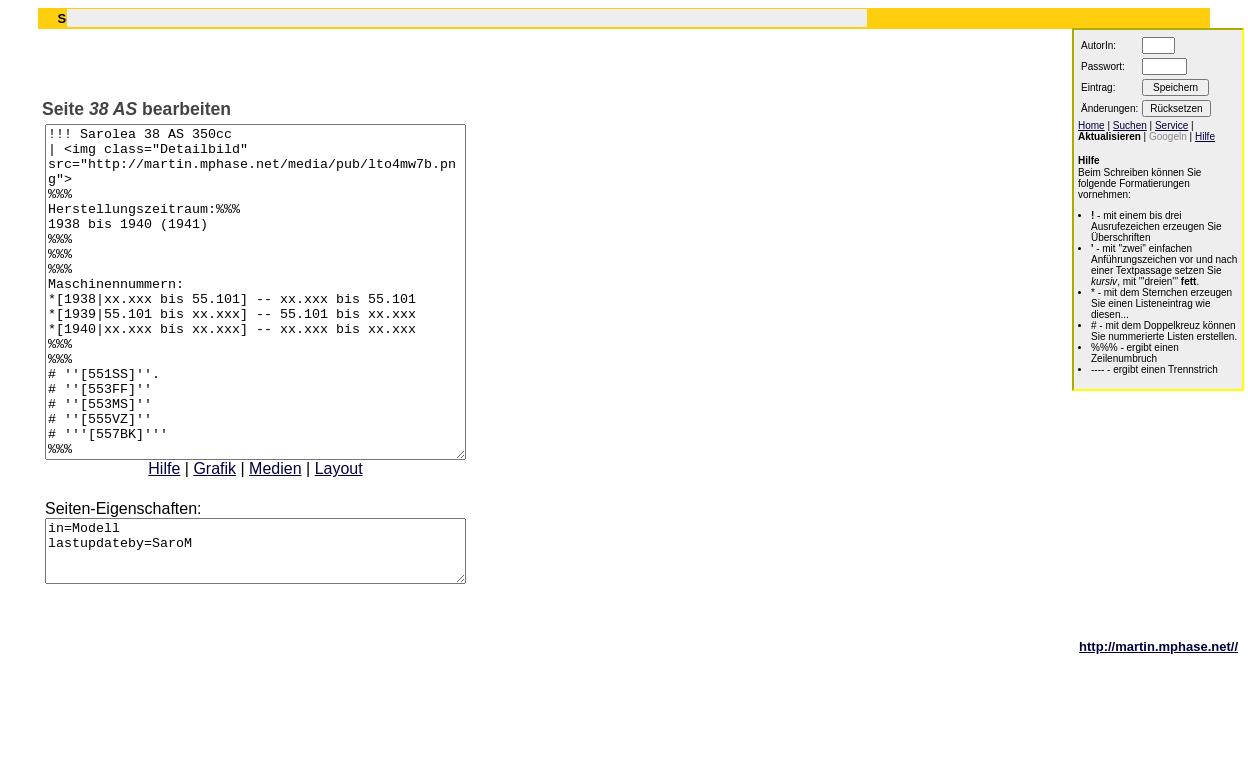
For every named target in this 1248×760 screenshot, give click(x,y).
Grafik (239, 534)
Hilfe (189, 534)
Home (1091, 125)
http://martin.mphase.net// (1158, 724)
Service (1171, 125)
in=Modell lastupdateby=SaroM (280, 623)
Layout (364, 534)
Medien (300, 534)
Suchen (1130, 125)
